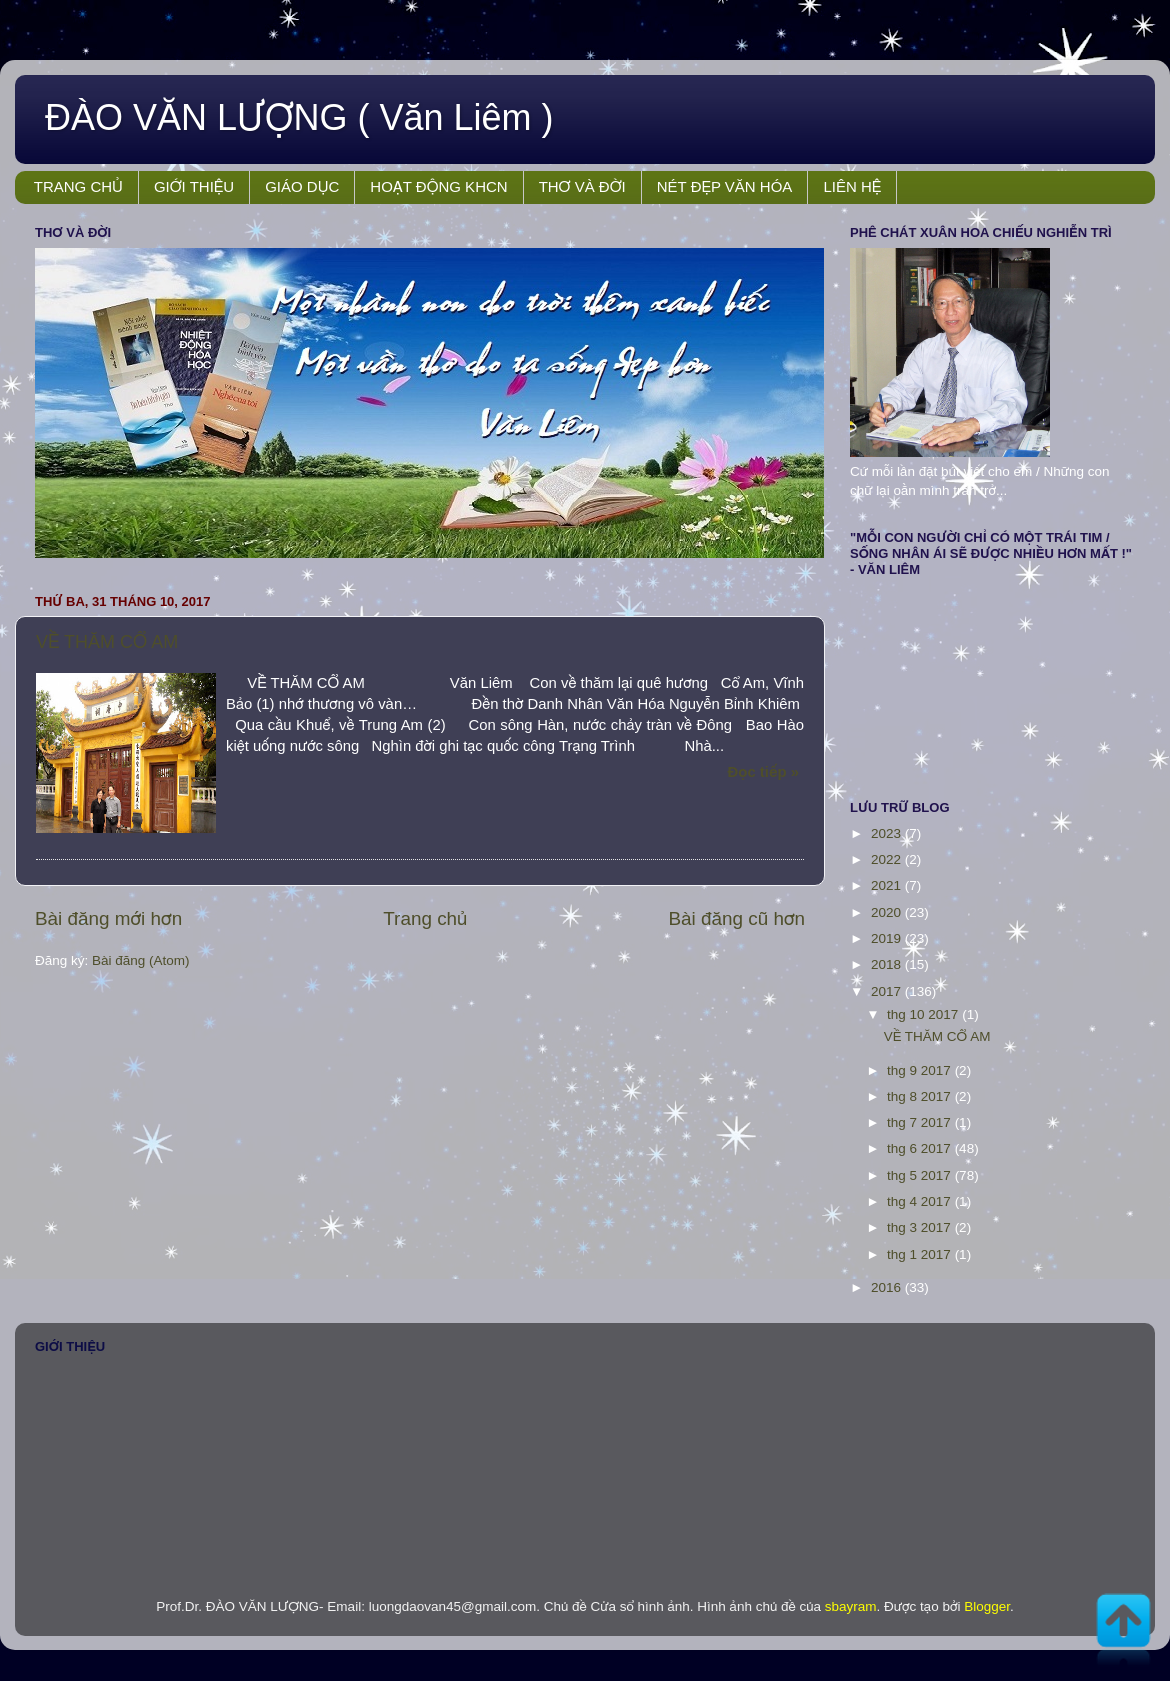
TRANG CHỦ (78, 186)
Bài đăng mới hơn (108, 918)
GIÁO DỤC (302, 186)
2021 (888, 885)
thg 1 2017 (921, 1254)
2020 (888, 912)
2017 (888, 991)
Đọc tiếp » (763, 772)
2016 (888, 1287)
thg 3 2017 (921, 1227)
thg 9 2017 (921, 1070)
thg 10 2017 (924, 1014)
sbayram (851, 1606)
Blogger (987, 1606)
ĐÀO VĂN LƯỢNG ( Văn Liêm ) (299, 117)
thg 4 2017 (921, 1201)
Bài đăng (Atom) (141, 960)
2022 (888, 859)
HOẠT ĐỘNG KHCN (438, 186)
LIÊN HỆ (852, 186)
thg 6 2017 (921, 1148)
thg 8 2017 (921, 1096)
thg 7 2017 (921, 1122)
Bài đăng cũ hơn (736, 918)
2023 (888, 833)
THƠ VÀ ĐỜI (582, 186)
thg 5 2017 (921, 1175)
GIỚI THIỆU (194, 186)
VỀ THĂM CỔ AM (107, 642)
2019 (888, 938)
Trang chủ (425, 918)
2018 (888, 964)
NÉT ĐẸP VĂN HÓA (725, 186)
